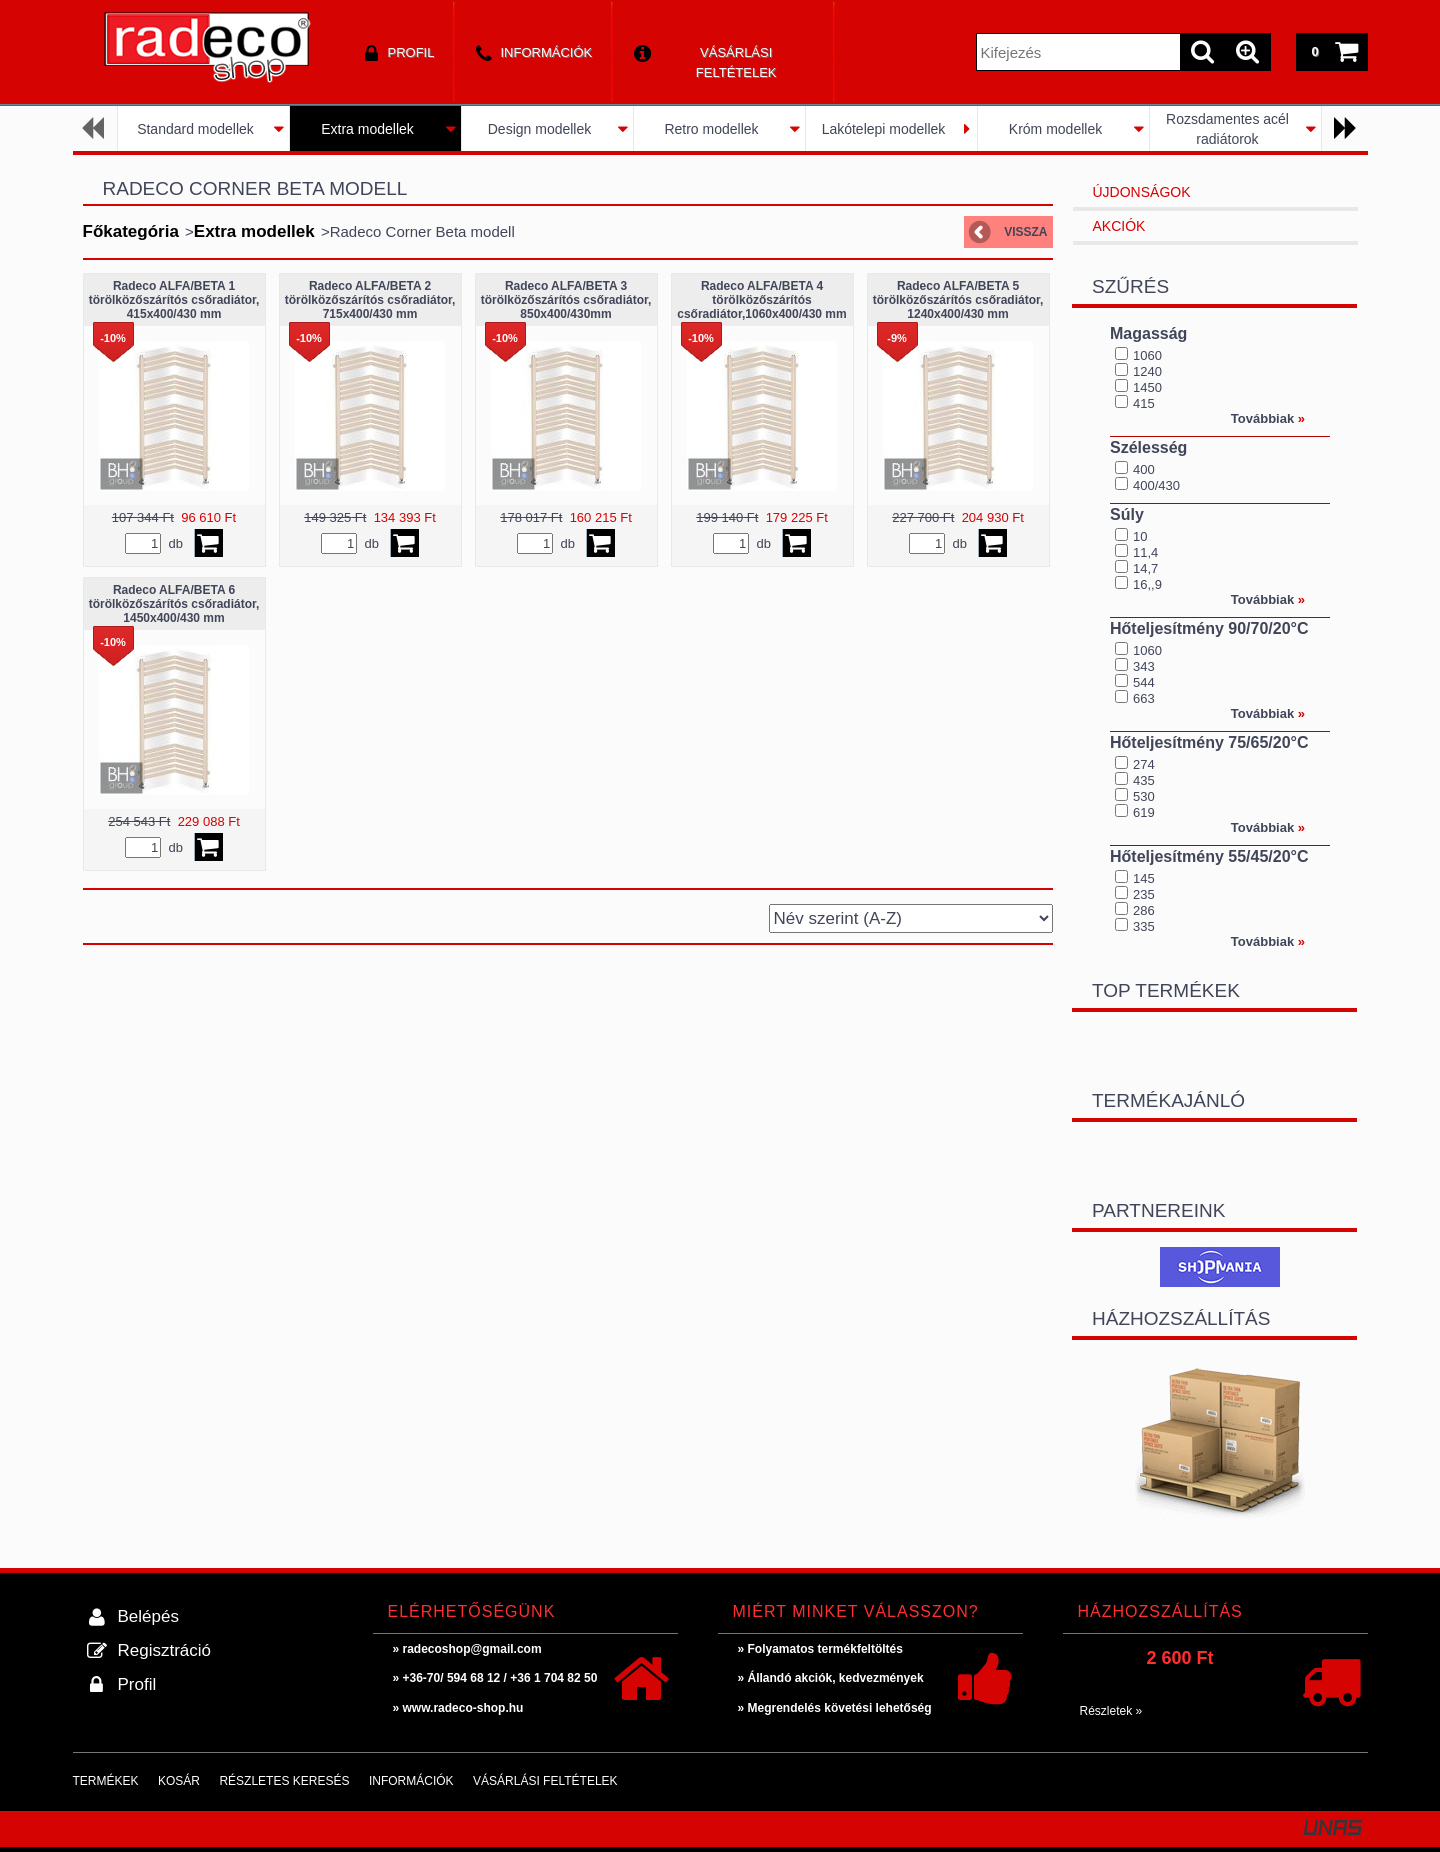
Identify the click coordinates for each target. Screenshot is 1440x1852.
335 (1144, 926)
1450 (1147, 387)
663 (1144, 698)
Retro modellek (711, 129)
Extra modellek (367, 129)
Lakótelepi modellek (884, 129)
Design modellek (540, 129)
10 (1140, 536)
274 (1144, 764)
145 (1144, 878)
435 (1144, 780)
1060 (1147, 355)
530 (1144, 796)
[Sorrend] (911, 918)
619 (1144, 812)
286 (1144, 910)
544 (1144, 682)
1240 (1147, 371)
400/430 (1156, 485)
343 (1144, 666)
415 (1144, 403)
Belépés (148, 1616)
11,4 (1145, 552)
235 (1144, 894)
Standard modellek (195, 129)
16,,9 (1147, 584)
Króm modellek (1055, 129)
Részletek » (1111, 1711)
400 (1144, 469)
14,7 (1145, 568)
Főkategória (131, 231)
